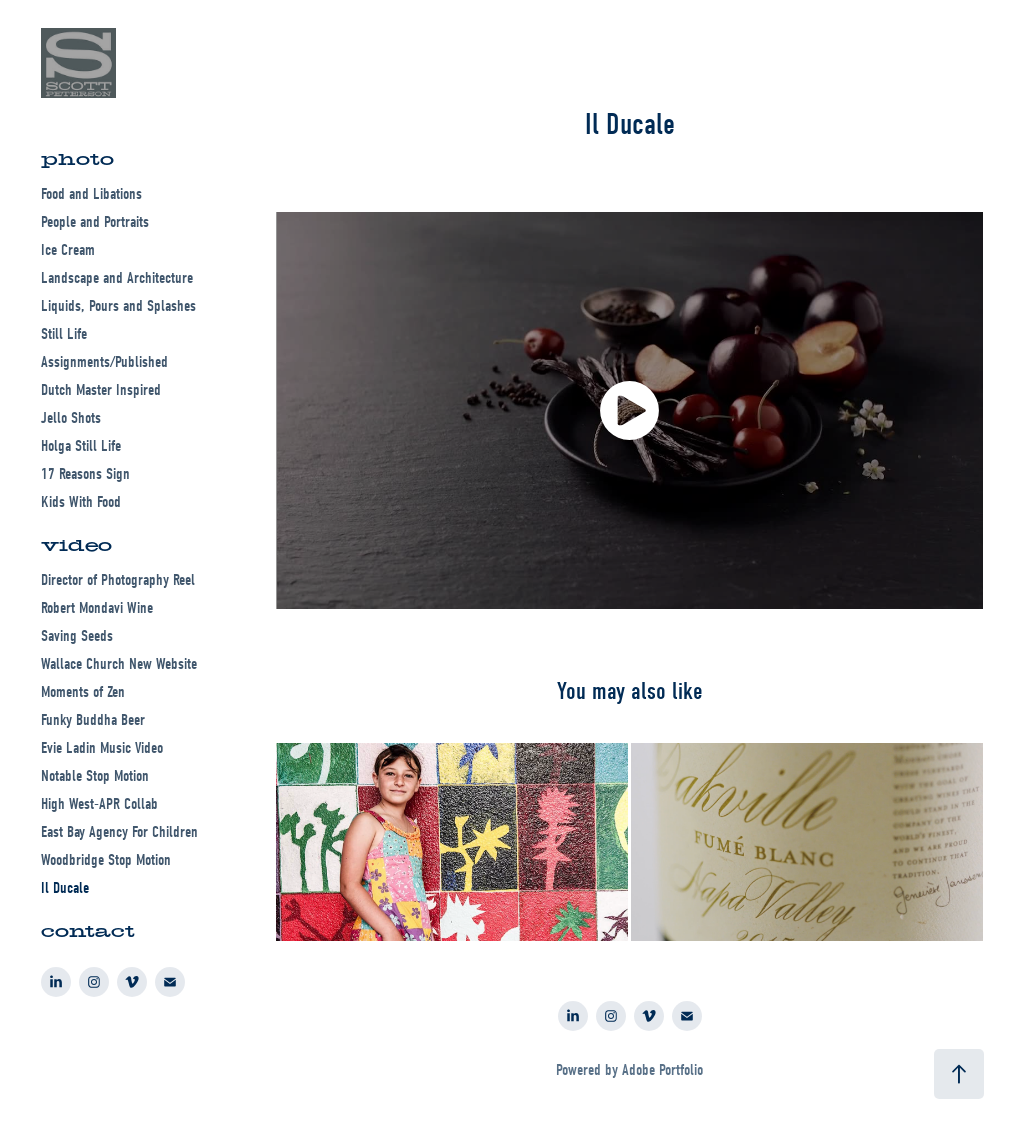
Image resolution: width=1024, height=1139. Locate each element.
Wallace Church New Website (119, 664)
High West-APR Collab (99, 804)
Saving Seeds (77, 636)
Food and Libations (91, 194)
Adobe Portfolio (662, 1070)
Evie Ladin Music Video (102, 748)
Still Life (64, 334)
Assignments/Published (104, 362)
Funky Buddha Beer (93, 720)
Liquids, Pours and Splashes (118, 306)
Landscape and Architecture (117, 278)
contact (88, 931)
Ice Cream (68, 250)
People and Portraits (95, 222)
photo (77, 159)
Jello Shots (71, 418)
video (76, 545)
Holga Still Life (81, 446)
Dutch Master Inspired (101, 390)
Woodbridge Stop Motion (106, 860)
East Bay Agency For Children (119, 832)
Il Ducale (65, 888)
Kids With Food (81, 502)
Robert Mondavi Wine (97, 608)
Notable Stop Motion (95, 776)
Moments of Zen (83, 692)
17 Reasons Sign (85, 474)
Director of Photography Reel (118, 580)
